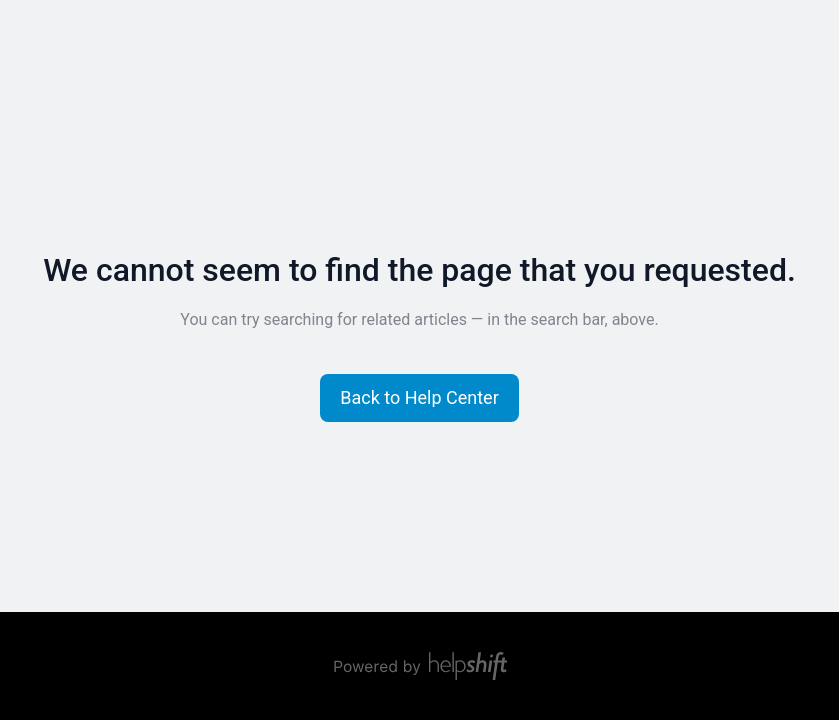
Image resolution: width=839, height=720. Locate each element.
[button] (419, 398)
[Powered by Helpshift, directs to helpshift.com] (420, 666)
